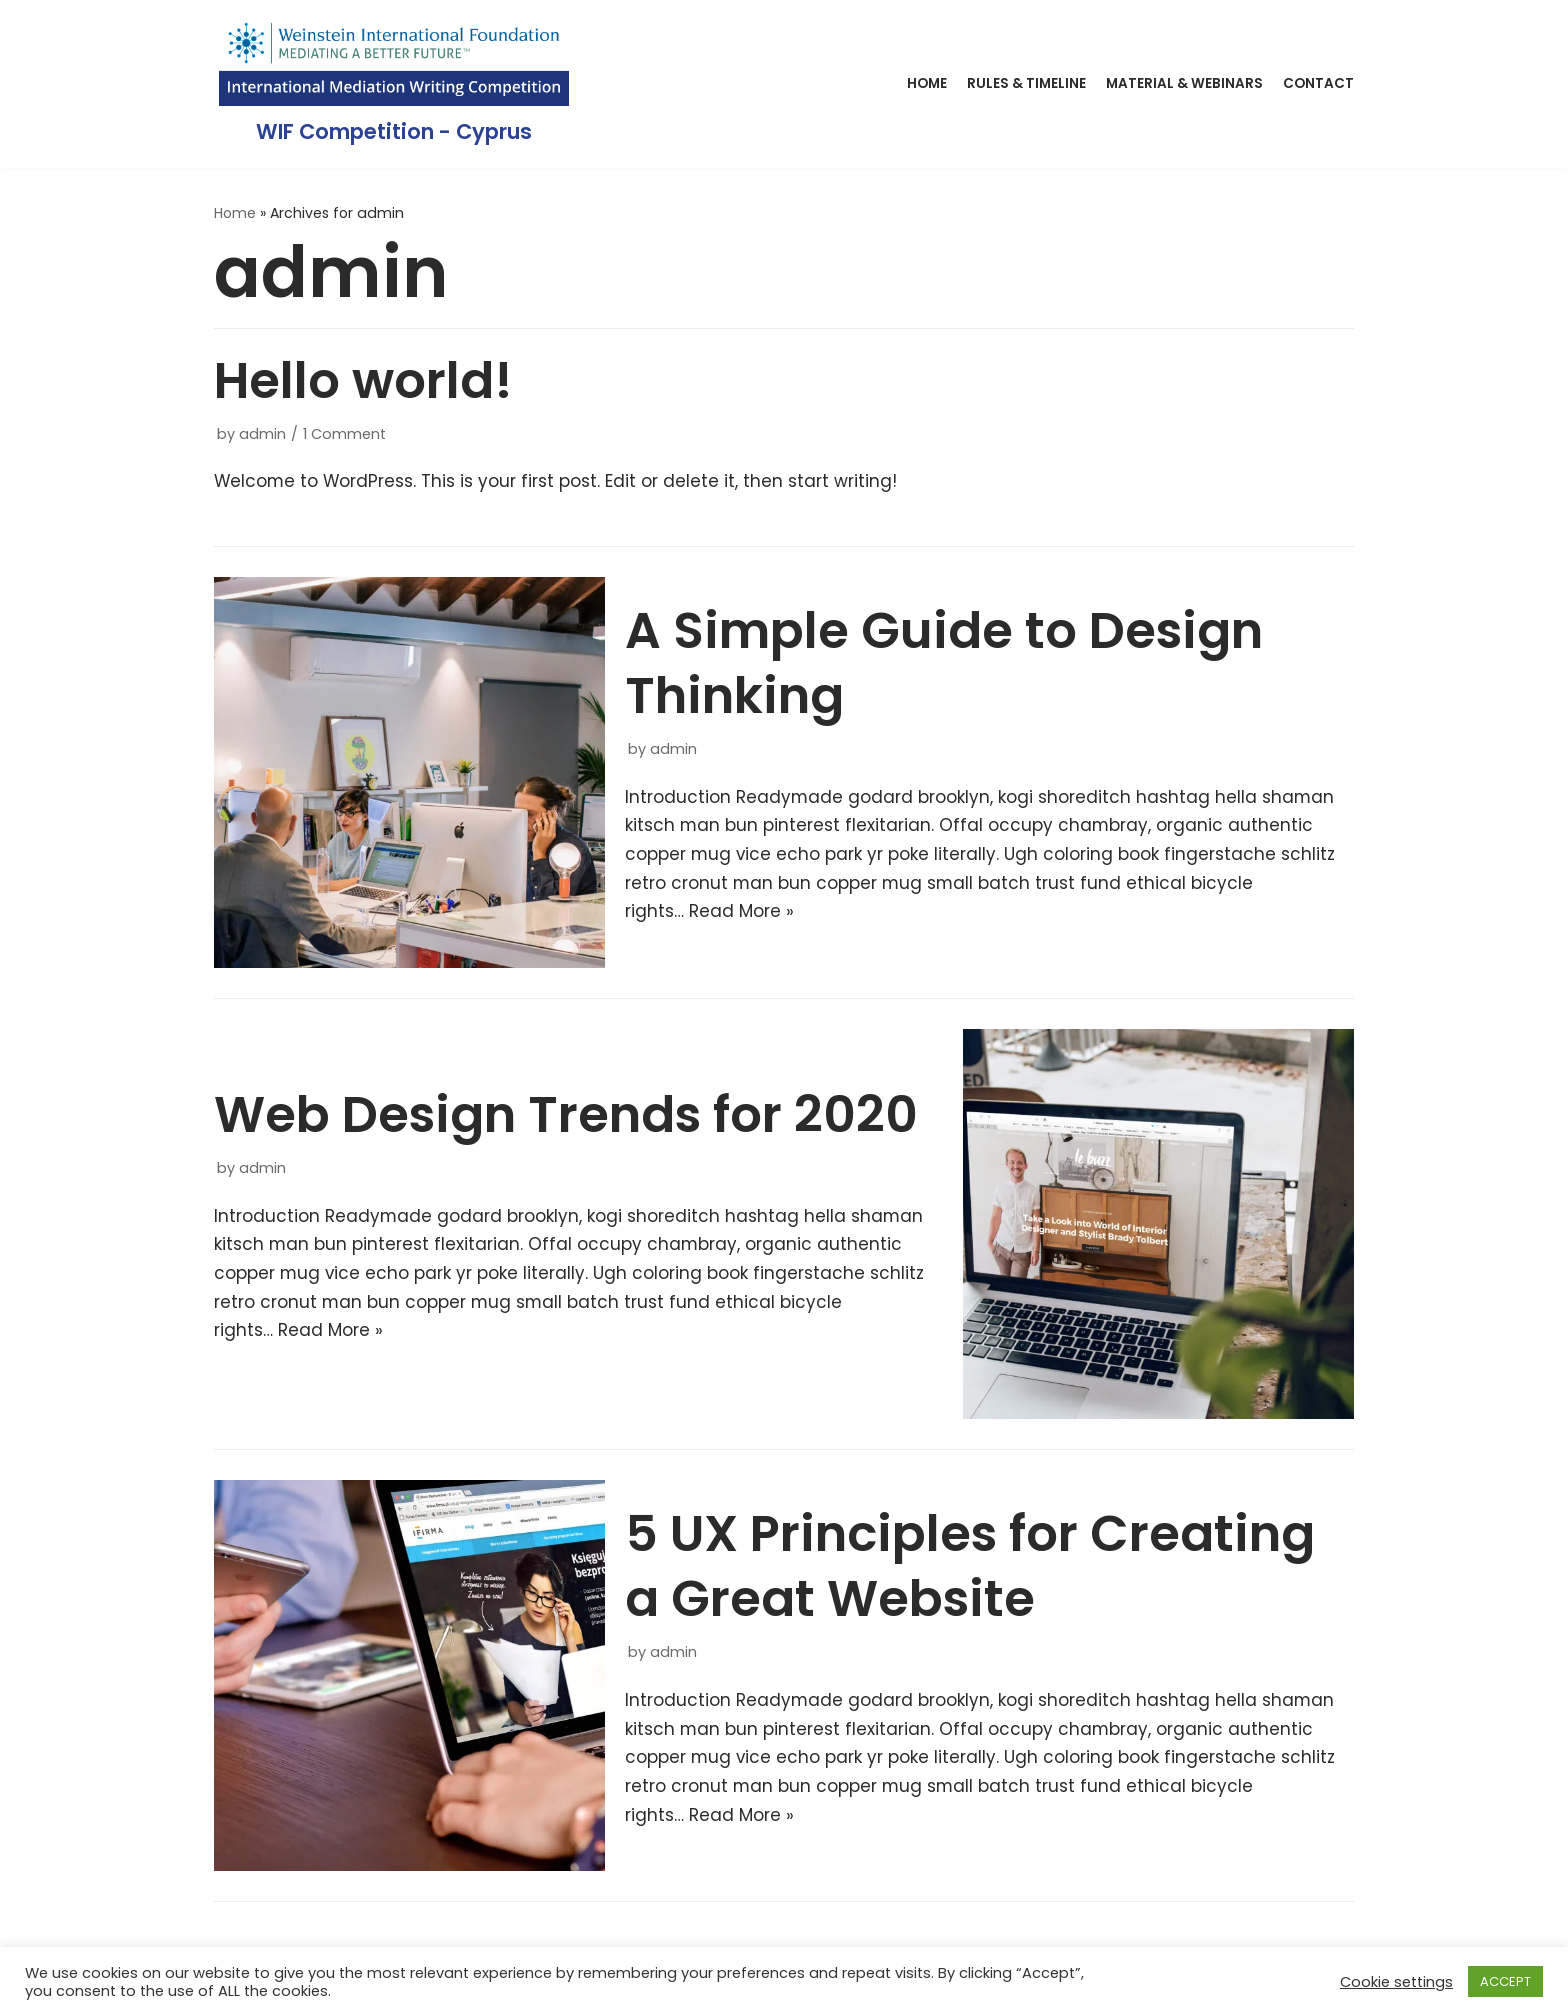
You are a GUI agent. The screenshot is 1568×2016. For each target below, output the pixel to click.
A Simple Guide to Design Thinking (944, 663)
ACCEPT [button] (1505, 1981)
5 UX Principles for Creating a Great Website (970, 1567)
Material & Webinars (1184, 83)
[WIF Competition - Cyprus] (394, 84)
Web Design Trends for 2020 (566, 1116)
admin (262, 434)
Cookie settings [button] (1396, 1982)
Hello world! (363, 381)
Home (927, 83)
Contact (1318, 83)
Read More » (741, 913)
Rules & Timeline (1026, 83)
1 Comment (344, 434)
